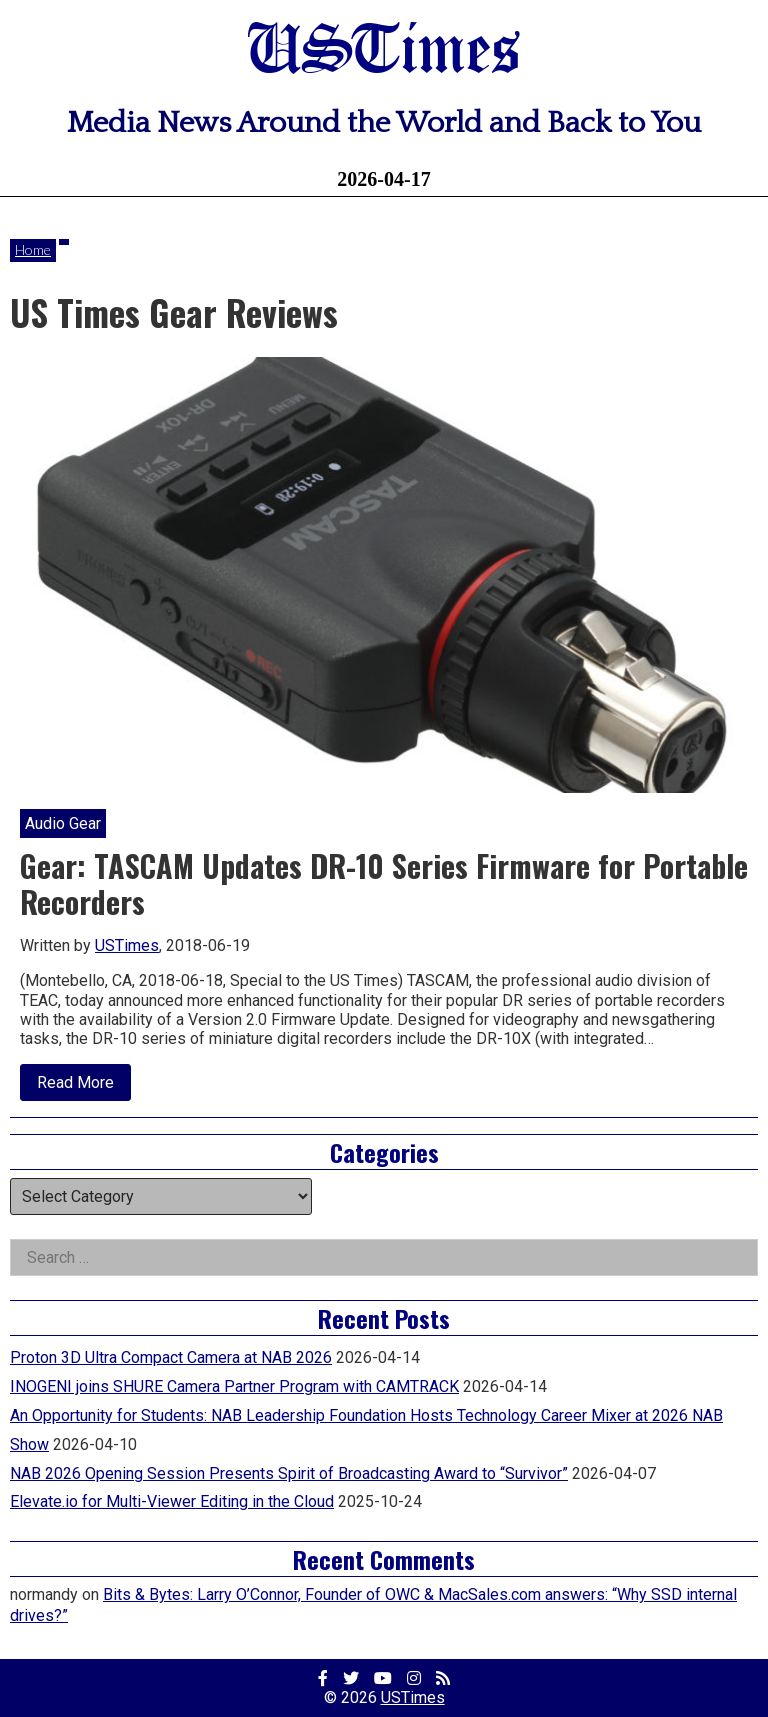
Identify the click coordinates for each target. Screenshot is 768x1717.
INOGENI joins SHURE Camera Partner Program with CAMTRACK (234, 1386)
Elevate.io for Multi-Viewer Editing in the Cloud (172, 1501)
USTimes (384, 52)
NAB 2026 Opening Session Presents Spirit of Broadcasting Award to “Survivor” (289, 1473)
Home (33, 249)
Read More (84, 1087)
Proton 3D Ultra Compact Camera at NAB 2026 (171, 1357)
